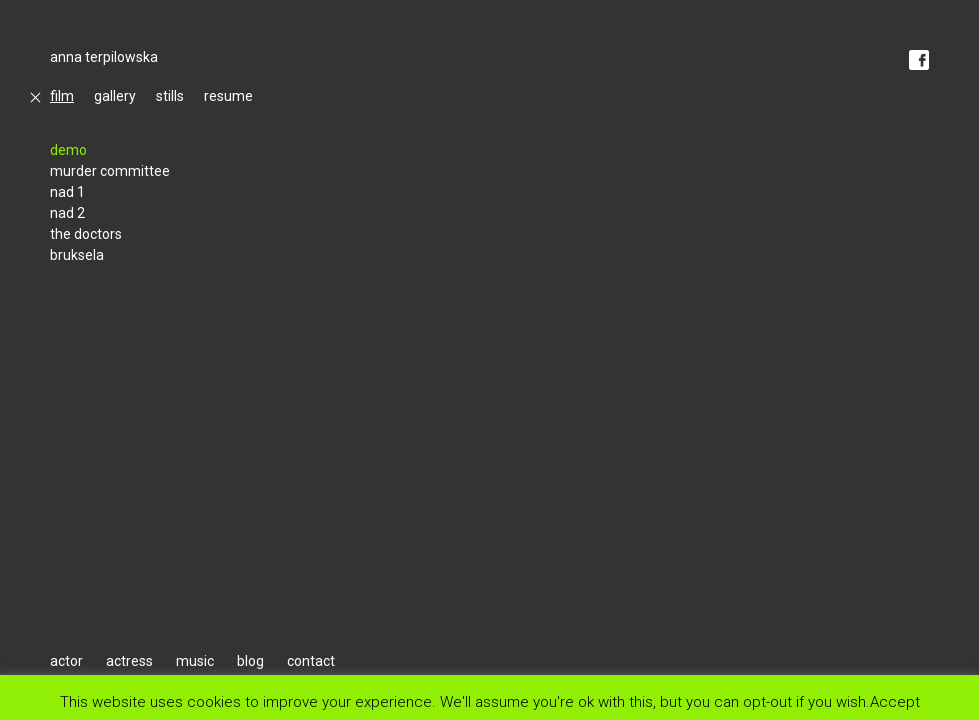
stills (170, 96)
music (195, 661)
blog (250, 661)
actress (129, 661)
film (62, 96)
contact (311, 661)
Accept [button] (895, 701)
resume (228, 96)
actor (66, 661)
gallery (115, 96)
